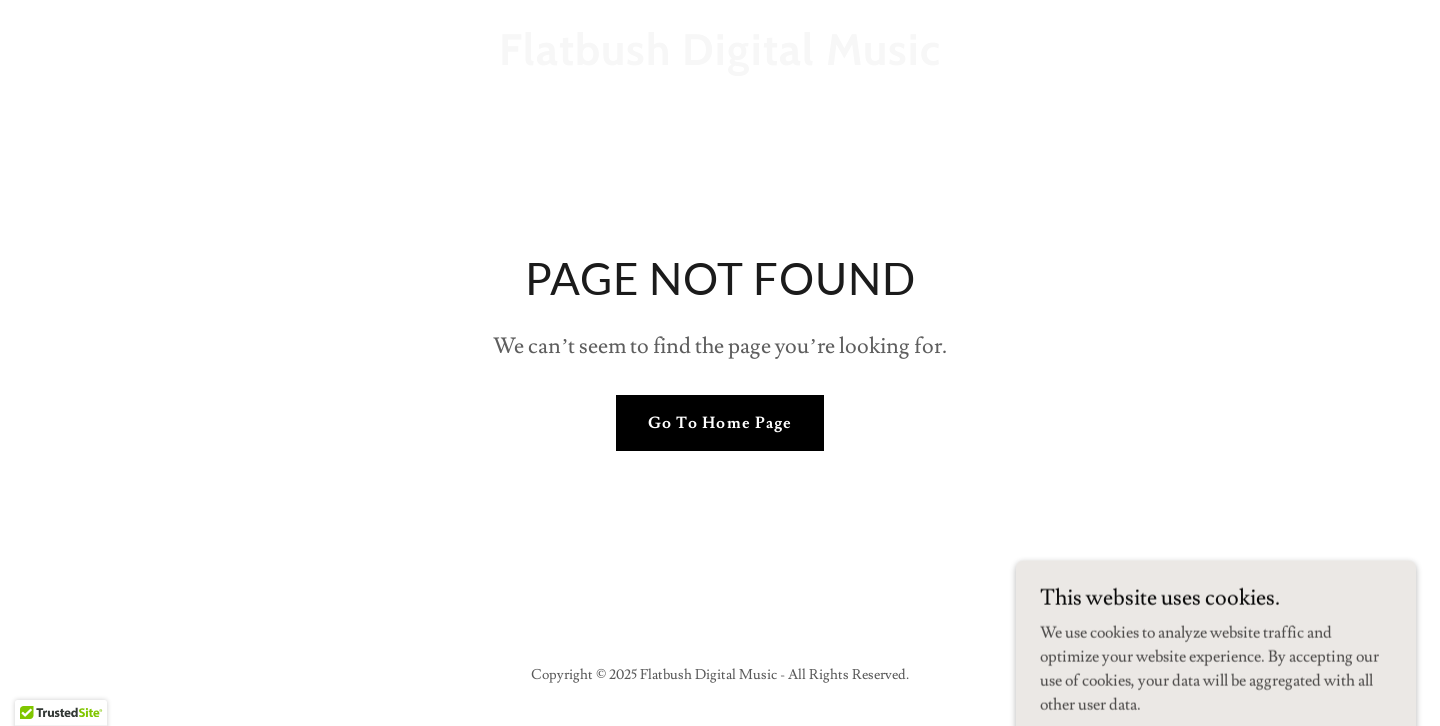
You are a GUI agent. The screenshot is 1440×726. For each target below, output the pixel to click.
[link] (719, 60)
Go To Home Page (719, 423)
